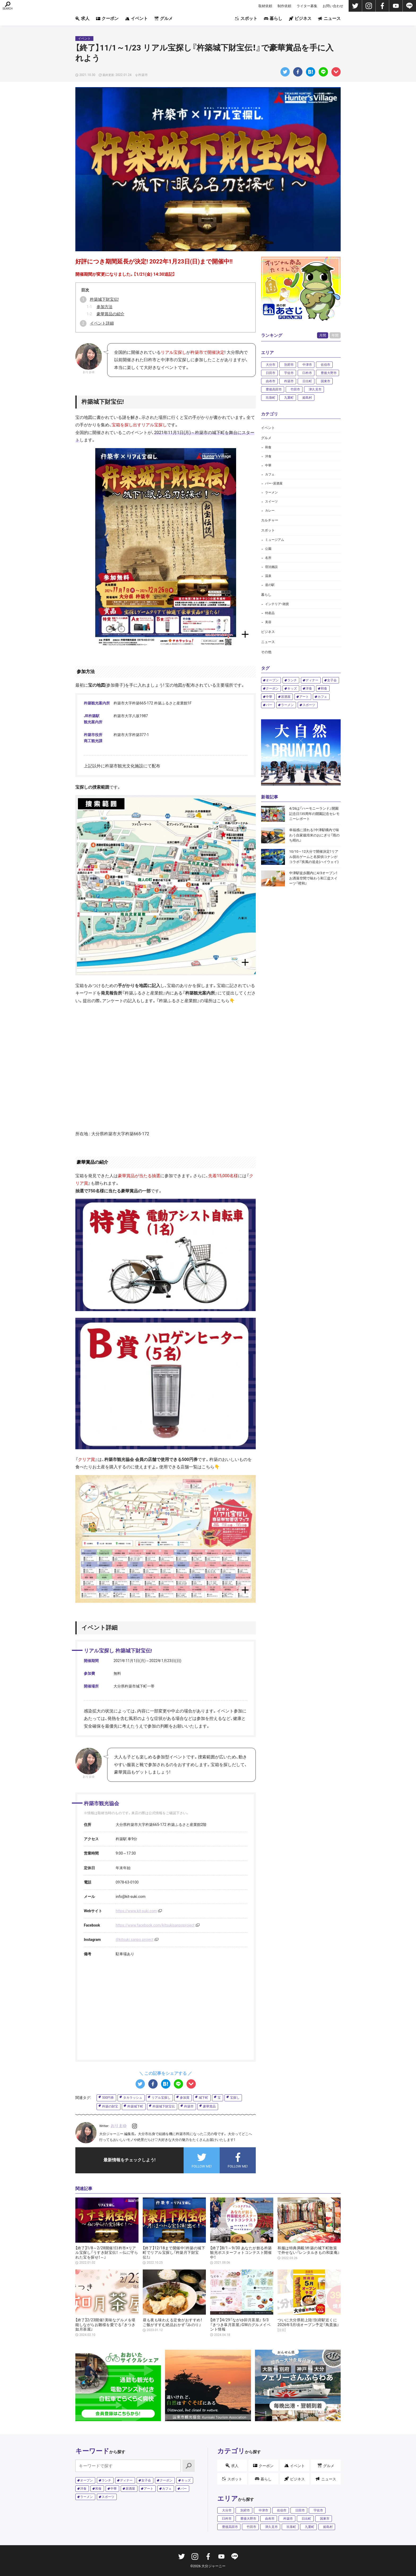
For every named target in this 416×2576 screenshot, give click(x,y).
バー (269, 705)
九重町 (289, 397)
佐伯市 (325, 365)
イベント (136, 18)
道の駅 (270, 585)
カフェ (270, 474)
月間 (322, 335)
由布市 (270, 381)
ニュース (329, 18)
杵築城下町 (135, 2106)
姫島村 (307, 397)
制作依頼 (284, 6)
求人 (82, 18)
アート (304, 697)
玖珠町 (270, 397)
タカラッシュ (132, 2097)
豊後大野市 (329, 373)
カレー (270, 510)
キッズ (292, 688)
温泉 (268, 576)
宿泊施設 (271, 567)
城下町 (203, 2097)
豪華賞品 (209, 2106)
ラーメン (271, 492)
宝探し (235, 2097)
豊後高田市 (274, 389)
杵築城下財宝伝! (104, 299)
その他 (266, 652)
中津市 (307, 365)
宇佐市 (289, 373)
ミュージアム (274, 540)
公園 (268, 549)
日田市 (270, 373)
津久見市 (315, 389)
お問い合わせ (333, 6)
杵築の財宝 (110, 2106)
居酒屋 (286, 697)
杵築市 (189, 2106)
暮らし (273, 18)
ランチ (292, 680)
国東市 (325, 381)
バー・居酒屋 (274, 483)
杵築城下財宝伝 (164, 2106)
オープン (272, 680)
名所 (268, 558)
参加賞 (184, 2097)
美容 (268, 622)
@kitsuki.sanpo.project (134, 1939)
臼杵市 (307, 373)
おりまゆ (119, 2125)
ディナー (312, 680)
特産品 (270, 613)
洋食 (268, 456)
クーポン (107, 18)
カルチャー (269, 520)
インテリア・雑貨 (277, 604)
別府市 (289, 365)
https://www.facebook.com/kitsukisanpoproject (155, 1925)
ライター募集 (307, 6)
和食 (268, 447)
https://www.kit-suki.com (136, 1911)
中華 (268, 465)
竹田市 (295, 389)
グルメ (163, 18)
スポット (246, 18)
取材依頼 (265, 6)
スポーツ (308, 705)
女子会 (332, 680)
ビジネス (300, 18)
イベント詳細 (102, 323)
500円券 (108, 2097)
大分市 (270, 365)
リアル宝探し (161, 2097)
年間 (335, 335)
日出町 (307, 381)
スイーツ (271, 501)
